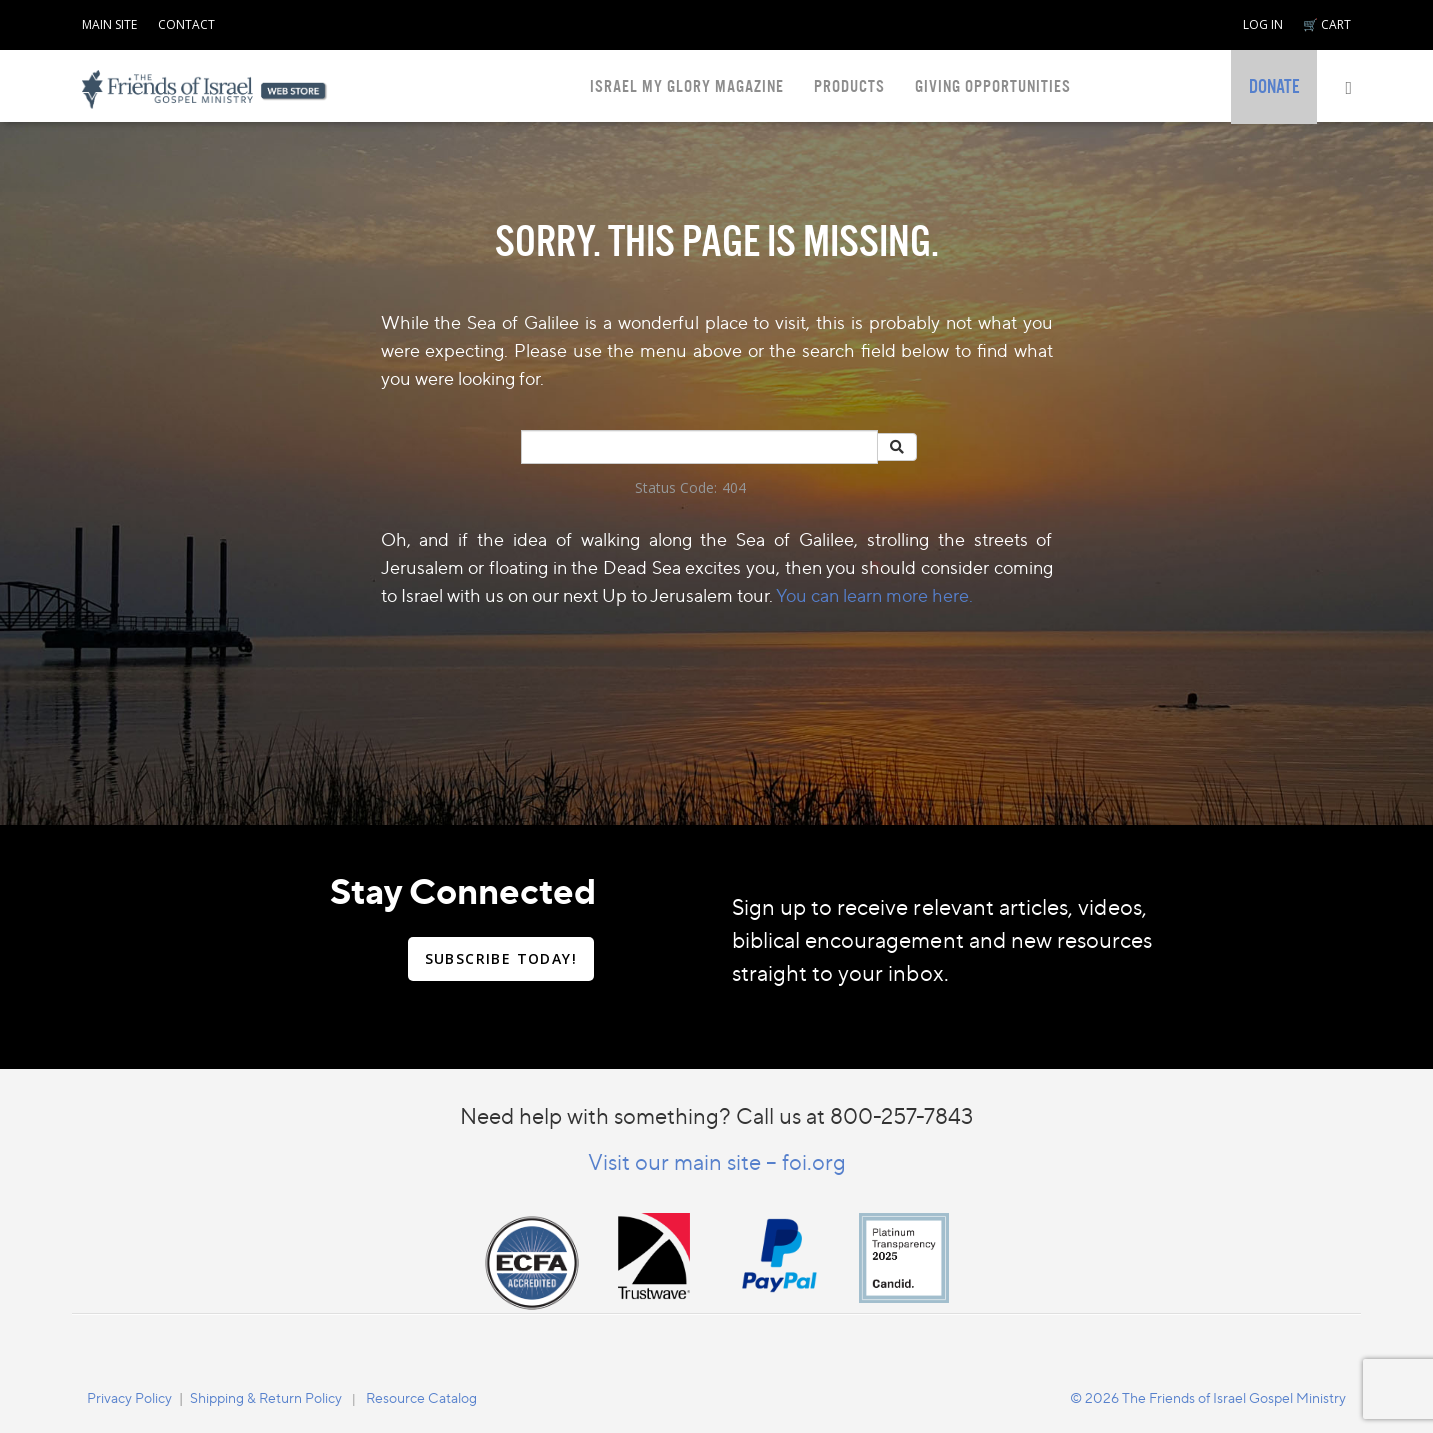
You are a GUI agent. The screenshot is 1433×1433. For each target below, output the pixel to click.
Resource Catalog (421, 1397)
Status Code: (676, 487)
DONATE (1274, 87)
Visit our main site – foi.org (717, 1161)
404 (734, 487)
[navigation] (109, 21)
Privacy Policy (129, 1397)
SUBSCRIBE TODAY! (501, 958)
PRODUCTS (849, 86)
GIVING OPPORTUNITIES (993, 86)
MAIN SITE (109, 24)
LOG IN (1263, 24)
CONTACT (186, 24)
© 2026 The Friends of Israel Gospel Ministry (1208, 1397)
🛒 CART (1327, 24)
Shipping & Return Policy (266, 1397)
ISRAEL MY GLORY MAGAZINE (687, 86)
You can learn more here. (874, 595)
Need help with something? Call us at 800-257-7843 (716, 1115)
